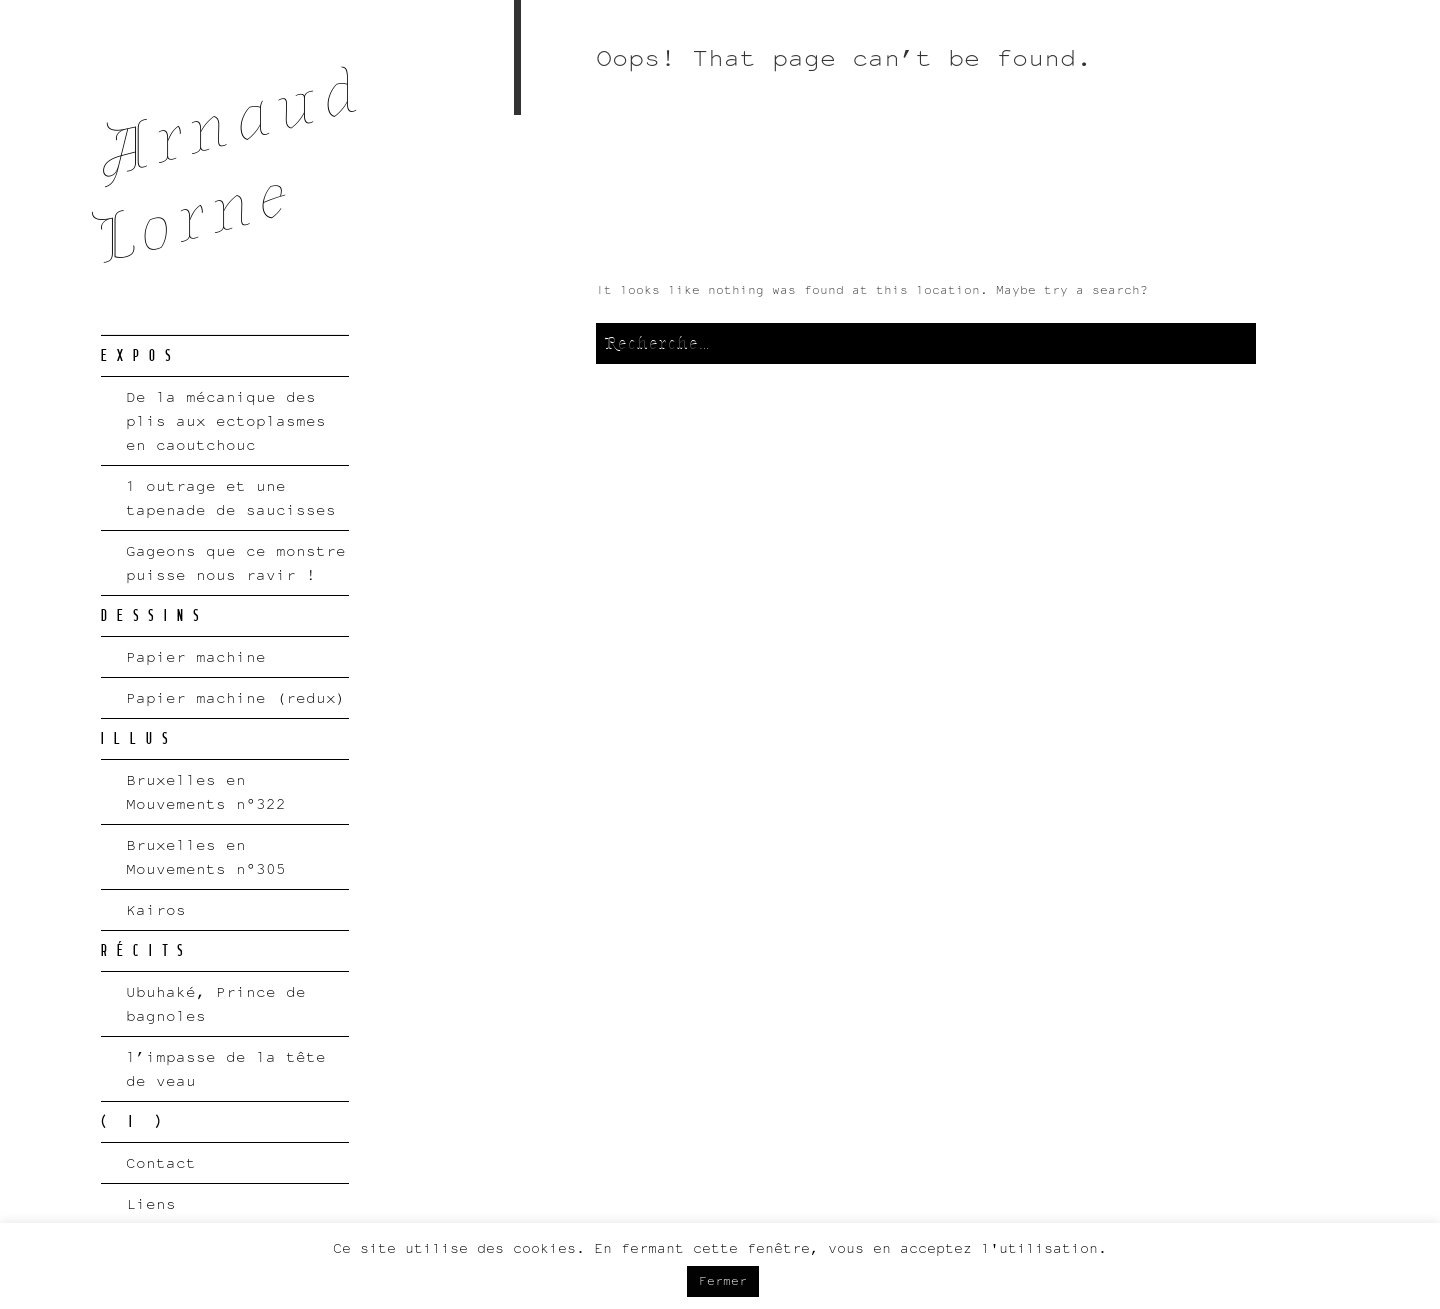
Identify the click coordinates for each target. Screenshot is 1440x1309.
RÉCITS (147, 951)
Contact (161, 1162)
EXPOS (141, 356)
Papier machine (196, 656)
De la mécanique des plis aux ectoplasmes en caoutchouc (226, 420)
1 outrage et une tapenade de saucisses (231, 497)
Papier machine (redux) (236, 697)
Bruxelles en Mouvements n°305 (206, 856)
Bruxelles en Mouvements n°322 (206, 791)
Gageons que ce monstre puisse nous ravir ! (236, 562)
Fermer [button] (723, 1281)
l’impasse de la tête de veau (226, 1068)
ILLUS (139, 739)
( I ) (135, 1122)
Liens (151, 1203)
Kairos (156, 909)
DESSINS (155, 616)
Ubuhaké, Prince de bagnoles (216, 1003)
